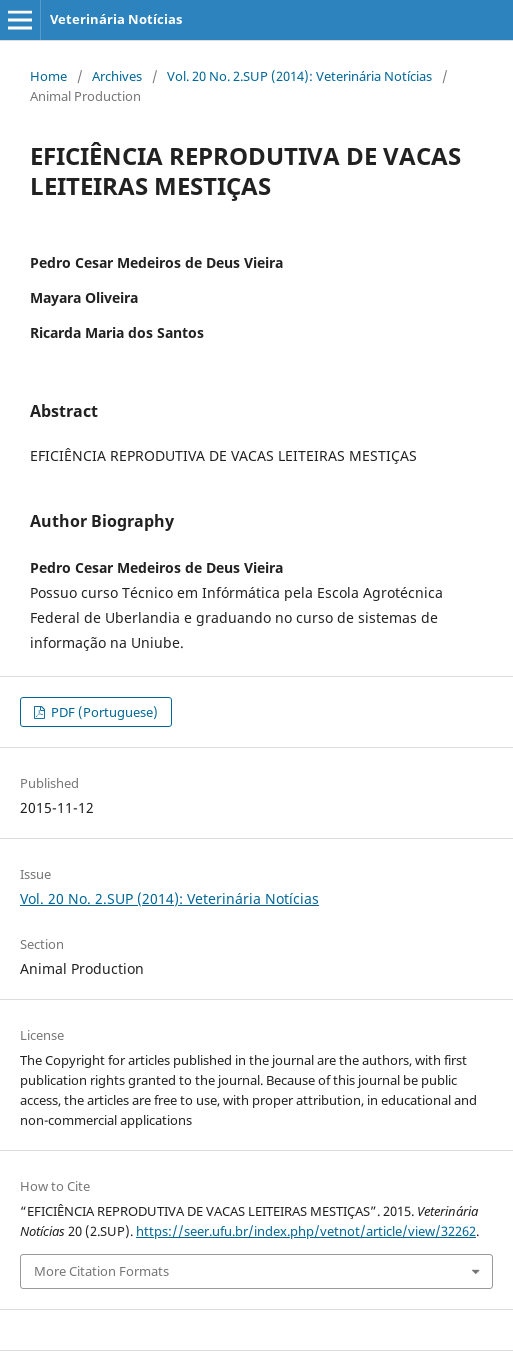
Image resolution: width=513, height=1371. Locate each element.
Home (48, 76)
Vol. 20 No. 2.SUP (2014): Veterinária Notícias (299, 76)
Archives (117, 76)
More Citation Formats (101, 1271)
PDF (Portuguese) (103, 712)
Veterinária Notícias (116, 19)
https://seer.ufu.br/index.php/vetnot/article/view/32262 (306, 1231)
